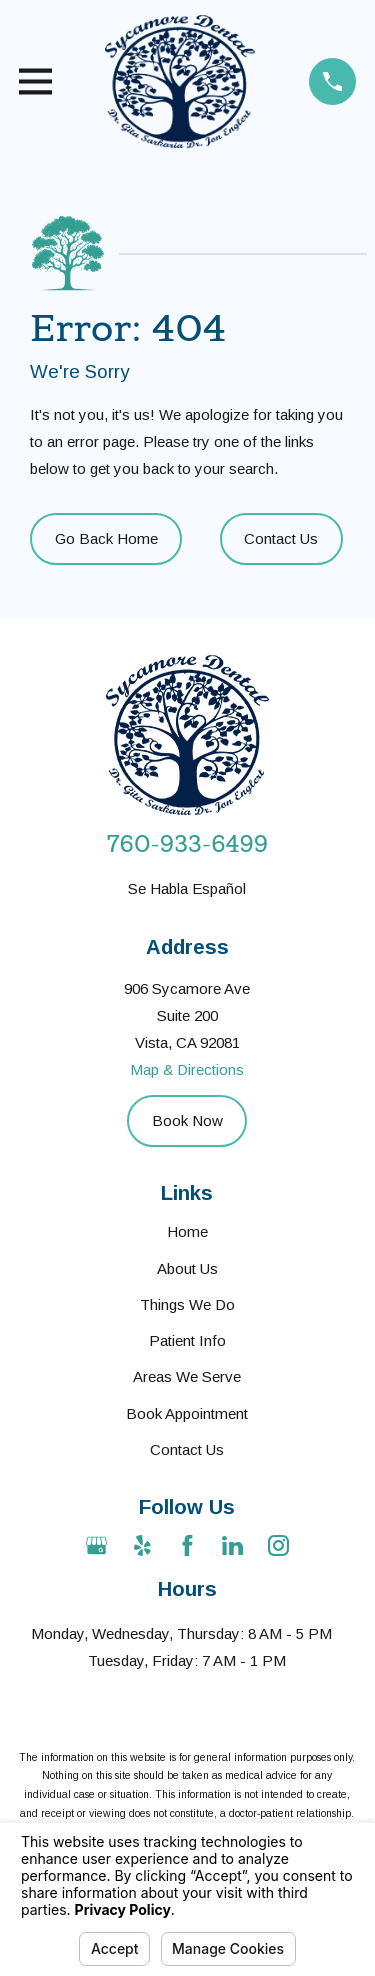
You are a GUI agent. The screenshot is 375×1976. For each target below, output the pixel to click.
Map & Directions (187, 1069)
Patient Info (187, 1340)
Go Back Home (106, 538)
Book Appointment (187, 1413)
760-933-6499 (187, 844)
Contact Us (281, 538)
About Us (187, 1268)
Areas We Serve (187, 1376)
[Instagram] (278, 1545)
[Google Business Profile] (96, 1545)
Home (187, 1231)
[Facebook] (187, 1545)
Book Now (187, 1120)
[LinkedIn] (232, 1545)
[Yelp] (142, 1545)
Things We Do (187, 1304)
